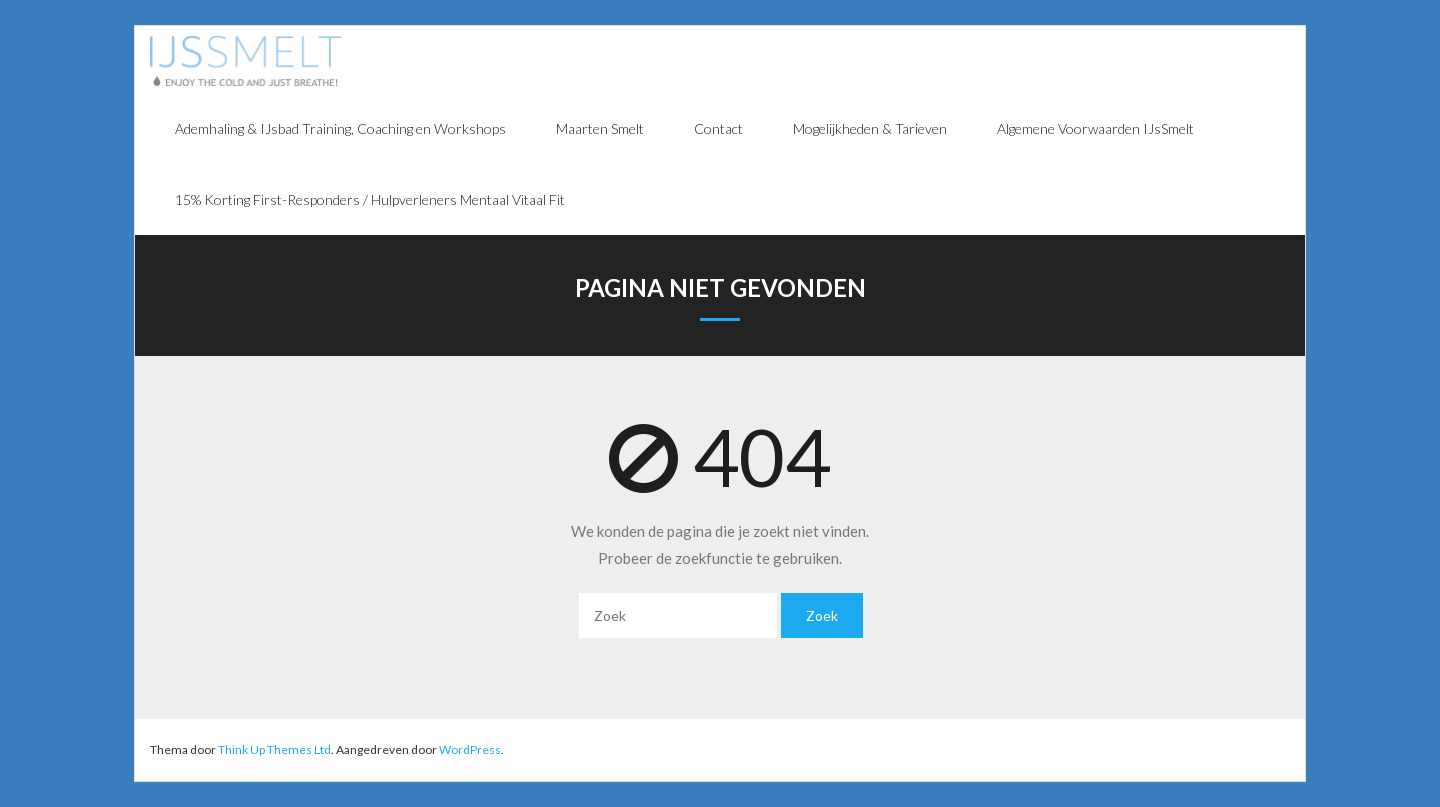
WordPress (470, 749)
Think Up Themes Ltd (274, 749)
